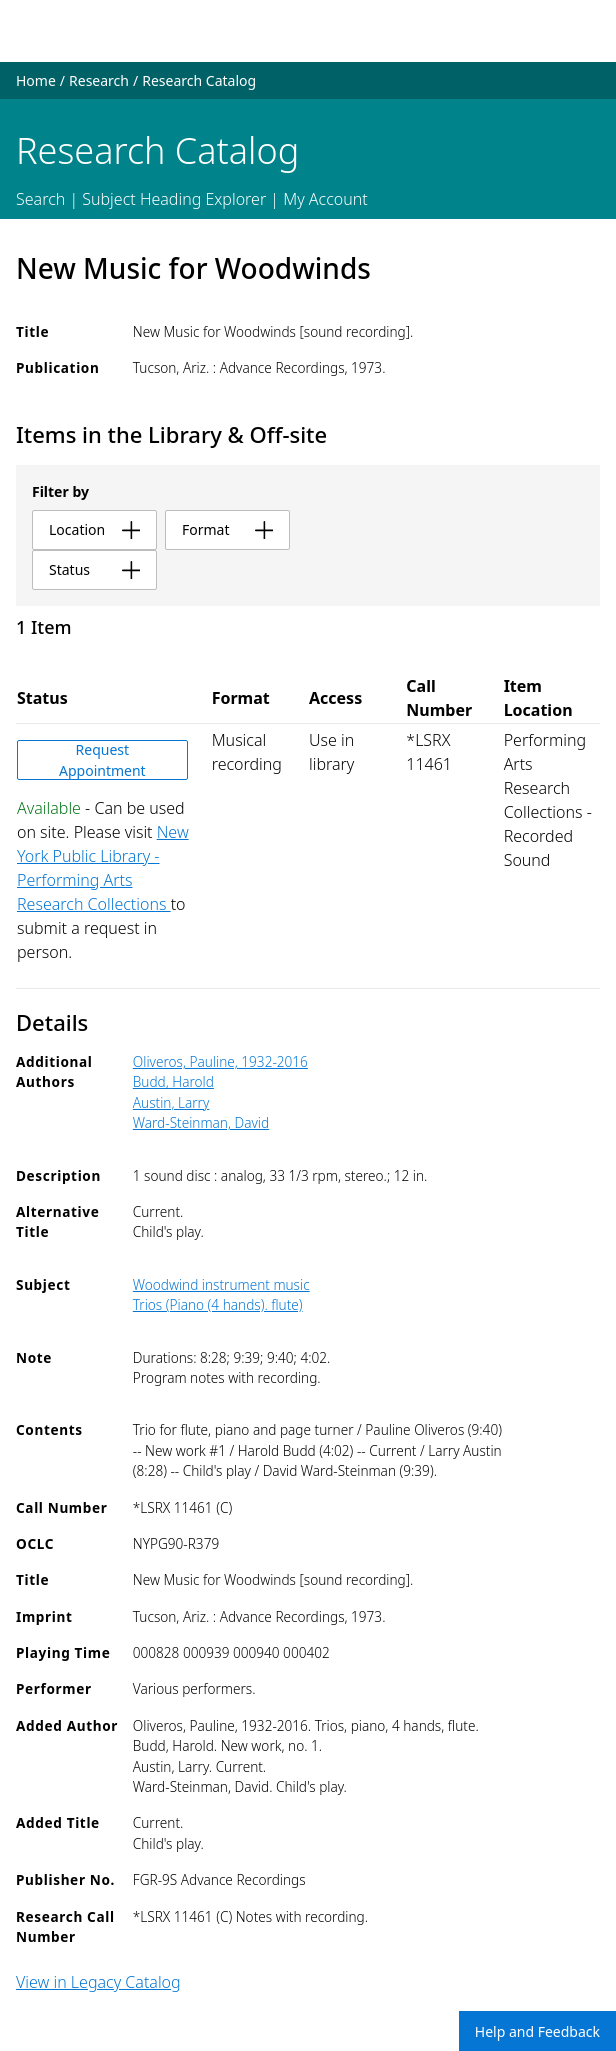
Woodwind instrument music (221, 1284)
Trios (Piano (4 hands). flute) (218, 1304)
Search (40, 199)
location (94, 529)
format (227, 529)
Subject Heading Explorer (174, 199)
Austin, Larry (171, 1102)
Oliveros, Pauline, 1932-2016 (220, 1061)
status (94, 569)
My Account (325, 199)
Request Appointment (102, 760)
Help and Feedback (537, 2031)
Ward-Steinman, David (201, 1122)
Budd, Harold (173, 1081)
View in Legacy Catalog (98, 1982)
